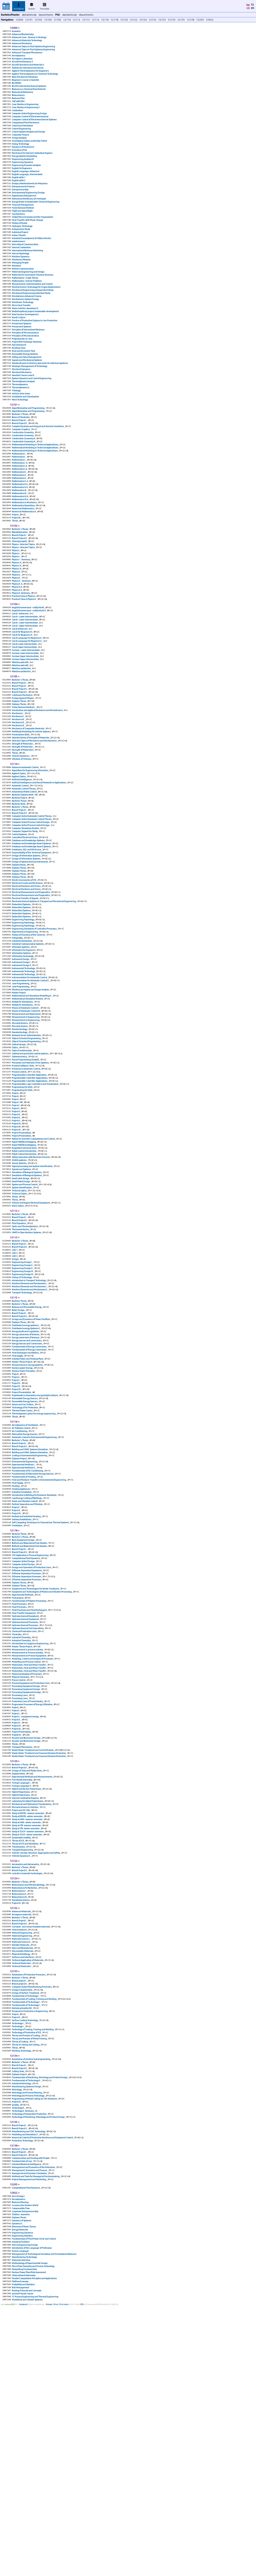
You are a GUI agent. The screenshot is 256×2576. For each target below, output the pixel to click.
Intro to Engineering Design (25, 2508)
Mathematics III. (19, 547)
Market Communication (23, 298)
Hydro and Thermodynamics (25, 1372)
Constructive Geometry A (24, 489)
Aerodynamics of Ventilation (25, 1593)
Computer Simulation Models (25, 925)
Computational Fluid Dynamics (26, 1743)
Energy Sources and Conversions (27, 1502)
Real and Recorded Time (23, 391)
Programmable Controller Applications (30, 1205)
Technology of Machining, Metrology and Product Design (38, 2367)
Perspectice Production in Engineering (30, 2249)
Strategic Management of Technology (29, 408)
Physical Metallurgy (21, 2185)
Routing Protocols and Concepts (26, 2560)
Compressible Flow (20, 2467)
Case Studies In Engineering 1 (26, 117)
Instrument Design (21, 1072)
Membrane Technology (22, 336)
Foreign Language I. (21, 1994)
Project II (16, 1243)
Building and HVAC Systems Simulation (30, 1621)
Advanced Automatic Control (25, 856)
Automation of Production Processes (29, 2208)
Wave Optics (18, 1349)
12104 (48, 19)
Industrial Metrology (21, 2329)
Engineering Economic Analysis (26, 182)
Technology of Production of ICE (26, 2273)
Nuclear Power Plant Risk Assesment (29, 2539)
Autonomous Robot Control (24, 883)
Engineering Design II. (22, 1415)
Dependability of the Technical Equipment (31, 952)
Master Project (19, 1110)
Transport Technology (22, 1446)
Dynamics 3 (17, 2484)
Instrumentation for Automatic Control (29, 1092)
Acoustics (16, 31)
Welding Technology (21, 2293)
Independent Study (21, 254)
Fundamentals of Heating (24, 1652)
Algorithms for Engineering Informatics (30, 859)
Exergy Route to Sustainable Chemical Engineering (35, 223)
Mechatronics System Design (25, 333)
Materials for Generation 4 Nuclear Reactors (32, 305)
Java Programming (21, 1099)
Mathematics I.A (19, 520)
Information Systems (21, 1065)
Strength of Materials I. (23, 830)
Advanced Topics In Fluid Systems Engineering (33, 52)
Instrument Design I (21, 1075)
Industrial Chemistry (21, 1832)
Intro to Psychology (20, 281)
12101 (29, 19)
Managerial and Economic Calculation (29, 2429)
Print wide (63, 2575)
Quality (15, 2353)
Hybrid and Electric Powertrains (26, 2001)
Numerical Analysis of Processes (27, 1873)
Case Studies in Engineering (25, 113)
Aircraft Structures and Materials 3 (28, 69)
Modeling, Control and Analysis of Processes (32, 1856)
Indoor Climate (19, 261)
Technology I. (18, 2262)
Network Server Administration (26, 1157)
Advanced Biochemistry (23, 35)
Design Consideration (22, 2225)
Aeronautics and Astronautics (25, 2085)
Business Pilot (18, 107)
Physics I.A (17, 628)
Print (55, 2575)
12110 (67, 19)
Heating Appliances (21, 1665)
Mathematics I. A (20, 516)
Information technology (23, 1068)
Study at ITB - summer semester (26, 2042)
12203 (200, 19)
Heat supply (17, 1516)
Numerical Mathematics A (24, 571)
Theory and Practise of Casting (26, 2276)
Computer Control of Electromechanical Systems (34, 131)
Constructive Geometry (23, 482)
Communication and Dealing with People (31, 2412)
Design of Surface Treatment (25, 2228)
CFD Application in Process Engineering (30, 1739)
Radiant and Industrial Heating (26, 1696)
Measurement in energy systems (27, 1526)
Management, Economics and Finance (30, 2426)
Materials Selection (21, 2525)
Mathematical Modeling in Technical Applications (35, 502)
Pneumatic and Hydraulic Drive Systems (30, 1188)
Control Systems (19, 931)
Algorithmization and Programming (28, 455)
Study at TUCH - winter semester (27, 2053)
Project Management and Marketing (29, 2436)
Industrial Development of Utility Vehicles (31, 264)
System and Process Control (25, 1325)
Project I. (16, 1540)
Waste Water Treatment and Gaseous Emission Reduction (39, 1962)
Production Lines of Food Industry (27, 1904)
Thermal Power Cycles (22, 1578)
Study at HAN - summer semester (27, 2036)
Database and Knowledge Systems (28, 938)
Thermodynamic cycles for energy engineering (34, 1581)
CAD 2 (15, 1401)
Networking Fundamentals (24, 2536)
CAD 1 (15, 1398)
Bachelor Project (19, 890)
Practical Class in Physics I (24, 665)
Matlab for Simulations (22, 1120)
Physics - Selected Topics (23, 607)
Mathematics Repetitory (23, 564)
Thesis (15, 581)
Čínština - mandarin (21, 2474)
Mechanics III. (18, 803)
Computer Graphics (21, 478)
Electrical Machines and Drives (26, 990)
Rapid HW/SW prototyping (24, 1277)
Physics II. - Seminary (21, 648)
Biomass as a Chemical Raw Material (28, 96)
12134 (171, 19)
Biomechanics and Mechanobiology (28, 2108)
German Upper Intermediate (25, 732)
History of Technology (22, 1428)
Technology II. (18, 2357)
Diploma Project (19, 1631)
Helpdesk (23, 2575)
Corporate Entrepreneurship (25, 2471)
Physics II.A (17, 655)
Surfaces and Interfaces (23, 2189)
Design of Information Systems (26, 955)
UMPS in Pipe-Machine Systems (26, 1379)
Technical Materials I (21, 2195)
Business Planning (20, 2460)
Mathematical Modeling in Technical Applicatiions (35, 496)
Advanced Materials (21, 2137)
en (252, 8)
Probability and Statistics (23, 2553)
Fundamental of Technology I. (26, 2232)
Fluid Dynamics (19, 1368)
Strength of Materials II (23, 837)
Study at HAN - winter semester (26, 2039)
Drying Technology (20, 158)
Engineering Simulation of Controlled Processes (34, 1038)
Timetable (44, 6)
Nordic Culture (18, 353)
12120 (124, 19)
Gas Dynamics (18, 237)
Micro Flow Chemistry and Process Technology (33, 2532)
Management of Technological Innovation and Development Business (44, 2519)
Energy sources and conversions (27, 1499)
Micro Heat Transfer (21, 340)
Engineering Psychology (23, 1027)
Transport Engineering (22, 2070)
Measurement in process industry (27, 1845)
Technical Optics (19, 1336)
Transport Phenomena (22, 1955)
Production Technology (22, 2393)
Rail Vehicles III (19, 384)
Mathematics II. (19, 526)
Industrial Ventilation (22, 1669)
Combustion (17, 120)
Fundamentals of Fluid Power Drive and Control (34, 2501)
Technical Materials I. (22, 2199)
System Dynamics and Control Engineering (31, 422)
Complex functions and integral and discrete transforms (38, 475)
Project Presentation (21, 1267)
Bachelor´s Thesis (20, 461)
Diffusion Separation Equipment (27, 1756)
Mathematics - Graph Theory (25, 309)
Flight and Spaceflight (22, 233)
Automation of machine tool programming (31, 2302)
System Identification (22, 1329)
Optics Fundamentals (22, 1175)
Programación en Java (22, 377)
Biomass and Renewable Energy (27, 1461)
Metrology (17, 2336)
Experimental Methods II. (24, 1641)
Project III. (16, 578)
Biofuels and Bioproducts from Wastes (29, 1725)
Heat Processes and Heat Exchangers (29, 1801)
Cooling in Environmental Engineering (30, 1628)
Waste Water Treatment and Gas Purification (33, 1958)
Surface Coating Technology (25, 2259)
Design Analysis (19, 151)
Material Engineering (22, 2161)
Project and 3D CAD (21, 2025)
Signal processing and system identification (32, 1305)
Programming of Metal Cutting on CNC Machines (34, 2347)
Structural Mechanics (21, 415)
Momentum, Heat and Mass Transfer (29, 1862)
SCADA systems (19, 1298)
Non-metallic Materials (23, 2182)
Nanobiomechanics (21, 2125)
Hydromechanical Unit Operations (28, 1821)
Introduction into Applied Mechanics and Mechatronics (37, 792)
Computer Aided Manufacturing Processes (32, 2221)
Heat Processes (19, 1794)
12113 (86, 19)
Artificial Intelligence (22, 870)
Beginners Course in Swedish (25, 86)
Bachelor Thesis (19, 894)
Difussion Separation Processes (26, 1763)
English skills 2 (18, 199)
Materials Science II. (21, 2171)
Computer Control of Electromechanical (30, 127)
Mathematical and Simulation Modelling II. (32, 1113)
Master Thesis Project (22, 1523)
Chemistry (17, 1828)
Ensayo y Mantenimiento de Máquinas (29, 203)
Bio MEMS (16, 89)
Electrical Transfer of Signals (25, 1003)
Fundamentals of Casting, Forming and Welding (34, 2235)
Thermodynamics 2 (20, 432)
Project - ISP (17, 1233)
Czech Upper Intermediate (24, 722)
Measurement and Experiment (26, 1134)
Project (15, 574)
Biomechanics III (19, 2122)
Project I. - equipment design (25, 1921)
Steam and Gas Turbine (23, 1571)
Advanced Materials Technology (27, 42)
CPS (81, 2575)
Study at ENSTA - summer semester (28, 2029)
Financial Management (22, 227)
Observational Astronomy (23, 2543)
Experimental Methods (23, 1784)
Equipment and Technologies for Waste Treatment (35, 1777)
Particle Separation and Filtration (27, 1682)
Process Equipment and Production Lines (31, 1883)
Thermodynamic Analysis (23, 425)
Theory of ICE (18, 2060)
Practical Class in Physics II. (24, 669)
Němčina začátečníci (21, 746)
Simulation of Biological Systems (27, 1312)
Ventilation (17, 1706)
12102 (38, 19)
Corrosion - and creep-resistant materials (31, 2154)
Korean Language (20, 2515)
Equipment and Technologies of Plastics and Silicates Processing (42, 1780)
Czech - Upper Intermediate (25, 698)
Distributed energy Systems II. (26, 1485)
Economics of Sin (19, 165)
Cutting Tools (18, 2316)
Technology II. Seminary (23, 2360)
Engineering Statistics (22, 2498)
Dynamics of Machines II (23, 161)
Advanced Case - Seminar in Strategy (29, 38)
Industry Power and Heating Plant (27, 1519)
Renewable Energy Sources (25, 1564)
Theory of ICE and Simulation (25, 2063)
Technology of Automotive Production (29, 2364)
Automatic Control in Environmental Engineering (34, 1607)
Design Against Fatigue (23, 779)
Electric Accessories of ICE (24, 983)
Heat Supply (17, 1658)
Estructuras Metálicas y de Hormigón (29, 220)
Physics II (16, 638)
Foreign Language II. (22, 1998)
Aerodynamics (18, 59)
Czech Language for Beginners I (27, 712)
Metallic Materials (20, 2175)
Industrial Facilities (20, 2505)
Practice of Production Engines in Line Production (34, 357)
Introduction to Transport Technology (29, 1432)
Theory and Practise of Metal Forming (29, 2280)
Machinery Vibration (21, 288)
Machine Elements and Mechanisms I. (29, 1435)
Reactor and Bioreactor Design (26, 1945)
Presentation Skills (21, 820)
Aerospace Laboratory (22, 62)
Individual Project (20, 257)
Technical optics (19, 1332)
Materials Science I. (21, 2168)
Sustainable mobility (21, 2056)
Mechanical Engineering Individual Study (31, 326)
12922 (209, 19)
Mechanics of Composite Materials (28, 813)
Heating (16, 1662)
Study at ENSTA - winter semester (27, 2032)
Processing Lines (20, 1897)
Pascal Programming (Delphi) (25, 1185)
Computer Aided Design (23, 1746)
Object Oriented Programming (26, 1161)
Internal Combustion (21, 274)
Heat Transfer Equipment (24, 1804)
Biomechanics (18, 103)
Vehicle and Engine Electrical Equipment (31, 1346)
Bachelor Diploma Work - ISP (25, 887)
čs (252, 4)
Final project (18, 1787)
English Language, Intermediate (27, 192)
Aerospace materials (22, 2141)
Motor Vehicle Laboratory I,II (25, 343)
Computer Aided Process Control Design (31, 918)
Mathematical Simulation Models (27, 1116)
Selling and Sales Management (26, 398)
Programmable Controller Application (29, 1202)
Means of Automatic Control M (26, 1130)
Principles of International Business (28, 367)
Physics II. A (17, 652)
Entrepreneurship (20, 209)
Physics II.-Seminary (21, 662)
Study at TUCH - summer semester (28, 2049)
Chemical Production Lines (24, 1825)
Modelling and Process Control (26, 1859)
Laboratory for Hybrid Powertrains (28, 2015)
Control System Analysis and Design (28, 144)
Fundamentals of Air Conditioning (28, 1645)
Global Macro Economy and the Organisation (32, 240)
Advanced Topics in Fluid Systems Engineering (33, 48)
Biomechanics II (19, 2118)
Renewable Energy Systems (25, 394)
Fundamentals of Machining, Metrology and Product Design (40, 2323)
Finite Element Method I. (24, 789)
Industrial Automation (22, 1051)
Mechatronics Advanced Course (26, 329)
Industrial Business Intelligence (27, 2419)
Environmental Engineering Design (28, 213)
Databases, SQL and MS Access (26, 949)
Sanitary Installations (22, 1699)
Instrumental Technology (23, 1082)
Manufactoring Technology (24, 2522)
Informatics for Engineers (24, 1062)
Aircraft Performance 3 (22, 66)
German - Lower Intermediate (26, 725)
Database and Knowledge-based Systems (31, 942)
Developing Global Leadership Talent (29, 155)
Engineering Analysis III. (23, 175)
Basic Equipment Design (23, 1722)
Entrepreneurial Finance (23, 206)
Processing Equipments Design (26, 1893)
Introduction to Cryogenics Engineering (30, 1838)
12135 (181, 19)
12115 (95, 19)
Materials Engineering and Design (28, 302)
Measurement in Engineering (26, 1137)
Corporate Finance (20, 148)
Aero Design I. (18, 2453)
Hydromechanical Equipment (25, 1808)
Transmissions (18, 2066)
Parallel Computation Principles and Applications (34, 2546)
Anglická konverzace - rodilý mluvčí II (29, 681)
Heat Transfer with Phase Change (27, 244)
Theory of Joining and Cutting (26, 2286)
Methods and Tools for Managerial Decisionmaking (36, 2433)
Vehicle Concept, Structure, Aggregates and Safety (36, 2073)
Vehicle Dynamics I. (21, 844)
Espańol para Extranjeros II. (24, 216)
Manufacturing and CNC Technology (29, 2383)
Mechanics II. (18, 799)
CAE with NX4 (18, 110)
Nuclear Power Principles (23, 1533)
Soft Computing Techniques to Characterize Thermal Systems (40, 1703)
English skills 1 (18, 196)
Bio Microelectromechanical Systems (29, 93)
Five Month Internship (22, 1991)
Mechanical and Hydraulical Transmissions (32, 2018)
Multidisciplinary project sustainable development (35, 346)
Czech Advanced (20, 702)
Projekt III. (17, 1941)
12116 (105, 19)
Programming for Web (22, 1216)
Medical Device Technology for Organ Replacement (36, 319)
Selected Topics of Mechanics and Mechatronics (34, 827)
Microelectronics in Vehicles (25, 2022)
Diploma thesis (19, 966)
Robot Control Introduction (24, 1288)
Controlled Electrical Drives (25, 935)
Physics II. (16, 641)
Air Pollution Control (21, 1597)
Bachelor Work (19, 897)
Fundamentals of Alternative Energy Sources (33, 1648)
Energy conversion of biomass (26, 1492)
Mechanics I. (18, 796)
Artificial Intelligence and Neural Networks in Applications (39, 873)
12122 (133, 19)
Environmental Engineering (25, 1634)
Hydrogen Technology (22, 250)
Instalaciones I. (19, 268)
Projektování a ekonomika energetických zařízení (35, 1561)
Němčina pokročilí (20, 739)
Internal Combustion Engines (25, 2012)
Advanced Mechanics (22, 45)
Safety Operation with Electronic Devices (31, 1295)
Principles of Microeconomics (25, 370)
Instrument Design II (21, 1079)
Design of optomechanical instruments (30, 962)
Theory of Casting (20, 2283)
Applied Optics (19, 863)
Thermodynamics (20, 429)
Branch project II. (20, 2218)
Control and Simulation (22, 137)
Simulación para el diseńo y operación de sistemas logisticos (40, 405)
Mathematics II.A (20, 540)
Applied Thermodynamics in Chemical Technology (35, 79)
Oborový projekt (19, 604)
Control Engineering (21, 141)
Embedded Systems (21, 1010)
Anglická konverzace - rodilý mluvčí (28, 678)
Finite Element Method (23, 230)
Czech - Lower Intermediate (25, 688)
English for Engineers (22, 185)
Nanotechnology (20, 1151)
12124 (143, 19)
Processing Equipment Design (26, 1886)
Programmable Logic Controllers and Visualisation (35, 1212)
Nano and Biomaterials (22, 2178)
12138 (190, 19)
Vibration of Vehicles (22, 847)
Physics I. (16, 617)
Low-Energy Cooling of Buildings (27, 1676)
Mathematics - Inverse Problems (27, 312)
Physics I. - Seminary (21, 624)
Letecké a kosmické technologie (27, 2096)
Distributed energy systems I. (26, 1482)
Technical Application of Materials (28, 2192)
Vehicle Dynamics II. (21, 2077)
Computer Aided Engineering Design (29, 124)
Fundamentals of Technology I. (26, 2238)
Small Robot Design (21, 1322)
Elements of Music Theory (24, 2488)
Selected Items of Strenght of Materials (30, 823)
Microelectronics (20, 1144)
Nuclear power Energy (22, 1530)
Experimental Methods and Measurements (32, 1988)
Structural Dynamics (21, 411)
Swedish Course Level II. (23, 418)
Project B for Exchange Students (26, 381)
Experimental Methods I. (23, 1638)
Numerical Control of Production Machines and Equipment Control (42, 2390)
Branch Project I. (19, 468)
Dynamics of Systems (21, 2481)
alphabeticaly (29, 14)
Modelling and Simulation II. (25, 2386)
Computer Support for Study (25, 928)
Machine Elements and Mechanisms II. (30, 1442)
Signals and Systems (21, 1308)
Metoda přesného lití (22, 2245)
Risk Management (20, 2556)
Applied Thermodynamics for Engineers (30, 76)
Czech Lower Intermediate (24, 719)
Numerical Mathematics (23, 568)
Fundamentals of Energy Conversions (29, 1506)
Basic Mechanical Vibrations (25, 83)
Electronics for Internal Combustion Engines (32, 168)
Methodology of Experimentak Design (30, 2529)
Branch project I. (19, 2214)
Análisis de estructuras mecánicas (27, 72)
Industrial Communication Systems (28, 1055)
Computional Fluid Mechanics (25, 134)
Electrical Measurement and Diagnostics (31, 996)
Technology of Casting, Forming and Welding (33, 2269)
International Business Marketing (27, 278)
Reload (49, 2575)
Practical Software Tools (23, 1192)
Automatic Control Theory (24, 880)
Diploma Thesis (19, 782)
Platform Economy (20, 2549)
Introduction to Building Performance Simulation (34, 1672)
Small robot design (21, 1318)
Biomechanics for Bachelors (24, 2111)
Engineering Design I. (22, 1411)
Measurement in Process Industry (27, 1849)
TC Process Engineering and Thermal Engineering (35, 2567)
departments (46, 14)
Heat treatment (19, 2158)
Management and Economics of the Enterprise (33, 2422)
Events (32, 6)
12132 (152, 19)
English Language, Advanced (25, 189)
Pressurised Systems (21, 360)
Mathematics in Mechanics (24, 561)
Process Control (19, 1199)
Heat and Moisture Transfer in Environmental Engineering (39, 1655)
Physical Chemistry (20, 1876)
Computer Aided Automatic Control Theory (32, 911)
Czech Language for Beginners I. (27, 715)
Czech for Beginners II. (22, 708)
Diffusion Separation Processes (26, 1760)
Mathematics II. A (20, 537)
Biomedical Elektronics (22, 100)
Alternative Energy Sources (25, 1604)
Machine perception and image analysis (30, 1106)
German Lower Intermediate (25, 729)
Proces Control (19, 1880)
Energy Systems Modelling (24, 172)
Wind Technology (20, 446)
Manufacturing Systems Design (26, 2333)
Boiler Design (18, 1465)
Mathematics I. (19, 506)
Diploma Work (18, 1984)
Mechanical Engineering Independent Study (32, 322)
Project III (16, 1257)
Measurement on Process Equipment (29, 1852)
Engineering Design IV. (23, 1425)
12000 (19, 19)
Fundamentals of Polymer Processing (29, 1790)
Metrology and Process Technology (28, 2343)
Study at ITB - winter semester (26, 2046)
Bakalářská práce (20, 593)
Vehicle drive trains (21, 439)
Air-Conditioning (20, 1600)
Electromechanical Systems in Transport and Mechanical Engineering (44, 1007)
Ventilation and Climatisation (25, 442)
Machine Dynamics (20, 285)
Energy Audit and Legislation (25, 1489)
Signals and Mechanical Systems (27, 401)
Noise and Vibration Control (25, 1679)
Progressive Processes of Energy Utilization (32, 1907)
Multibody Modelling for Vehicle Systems (31, 816)
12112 (76, 19)
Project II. (16, 1247)
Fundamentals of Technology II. (26, 2326)
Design (15, 1408)
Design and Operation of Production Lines (31, 1753)
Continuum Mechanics (22, 775)
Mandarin (16, 295)
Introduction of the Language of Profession (32, 2512)
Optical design (19, 1168)
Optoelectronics (19, 1181)
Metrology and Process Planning (27, 2340)
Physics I (16, 614)
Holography (17, 1048)
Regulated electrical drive (24, 1284)
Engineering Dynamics (22, 179)
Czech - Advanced (20, 684)
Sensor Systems (19, 1301)
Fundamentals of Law (22, 2415)
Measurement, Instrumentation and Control (32, 316)
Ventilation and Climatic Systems (27, 2570)
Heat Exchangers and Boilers (25, 1513)
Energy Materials (20, 2491)
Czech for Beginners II (22, 705)
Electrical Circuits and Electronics (27, 986)
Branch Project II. (20, 472)
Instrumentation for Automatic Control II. (30, 1096)
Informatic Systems (21, 1058)
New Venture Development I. (25, 350)
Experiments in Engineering (25, 1041)
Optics (15, 1171)
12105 (57, 19)
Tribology (16, 435)
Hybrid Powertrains (21, 2005)
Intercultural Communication (25, 271)
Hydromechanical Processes (25, 1814)
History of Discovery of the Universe (28, 1044)
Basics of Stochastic (21, 465)
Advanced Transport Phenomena (27, 55)
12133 (162, 19)
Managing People (20, 292)
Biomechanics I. (19, 2115)
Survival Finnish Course (22, 2563)
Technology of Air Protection (25, 1574)
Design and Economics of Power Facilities (31, 1475)
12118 (114, 19)
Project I (16, 1236)
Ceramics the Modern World (25, 2464)
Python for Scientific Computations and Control (33, 1274)
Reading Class (18, 388)
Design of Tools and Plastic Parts (27, 1981)
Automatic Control (20, 877)
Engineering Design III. (23, 1422)
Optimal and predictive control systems (30, 1178)
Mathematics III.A (20, 554)
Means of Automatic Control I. (26, 1127)
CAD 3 (15, 1405)
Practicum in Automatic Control (26, 1195)
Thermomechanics (20, 1375)
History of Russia (19, 247)
